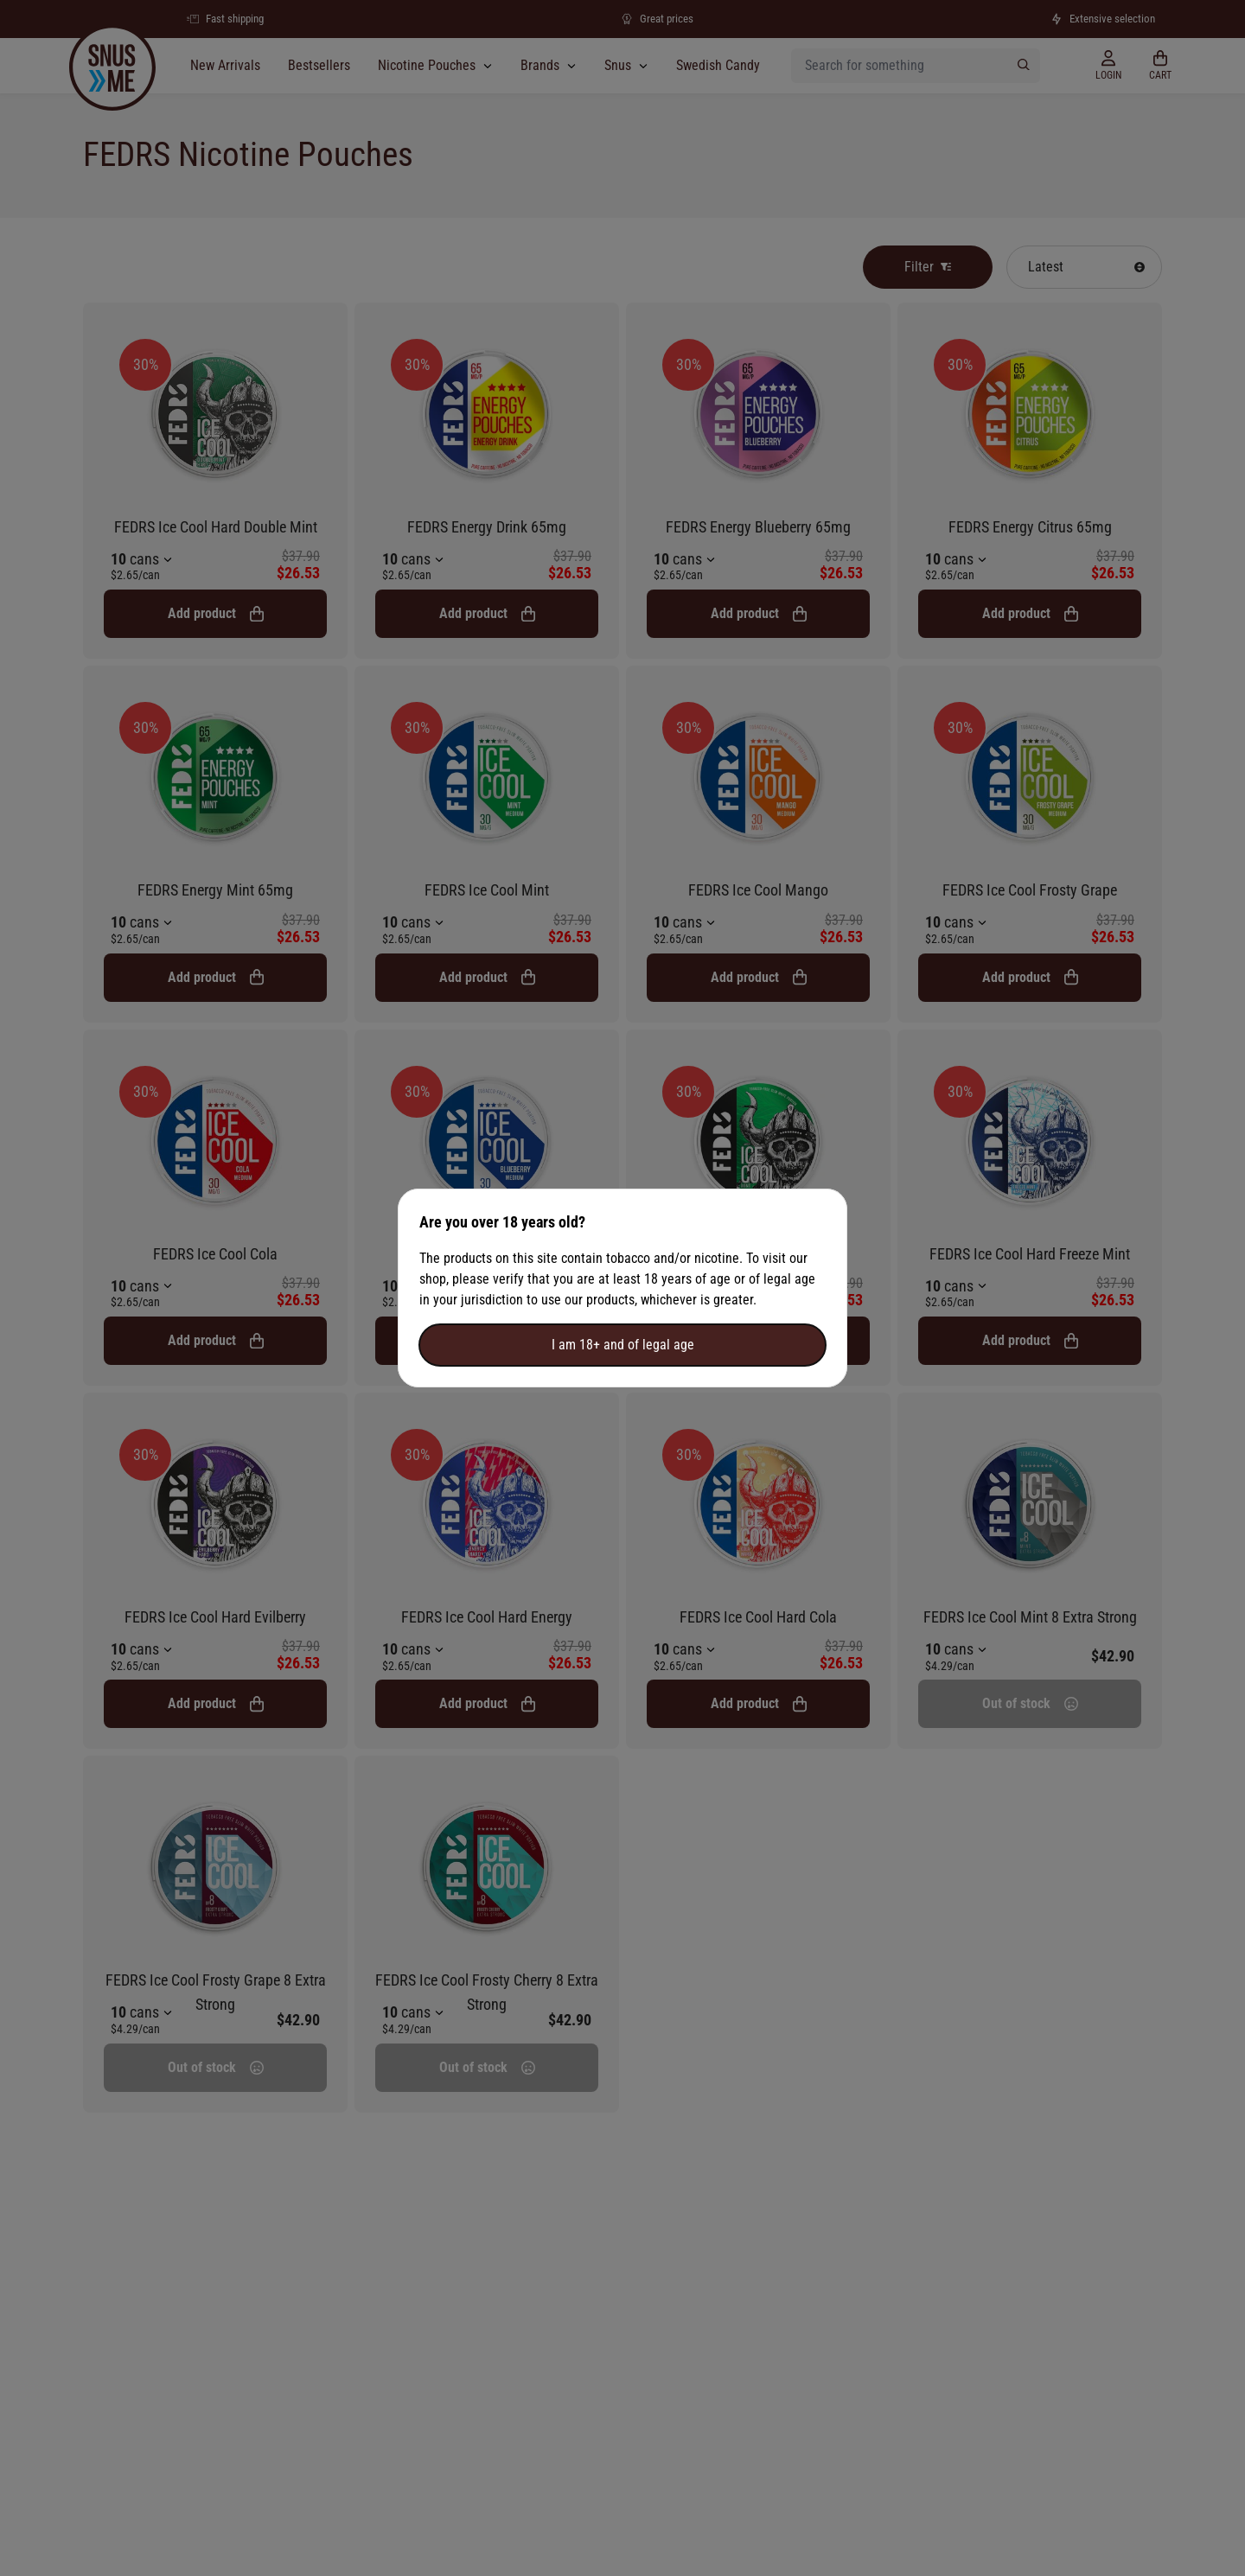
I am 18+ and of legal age (623, 1344)
